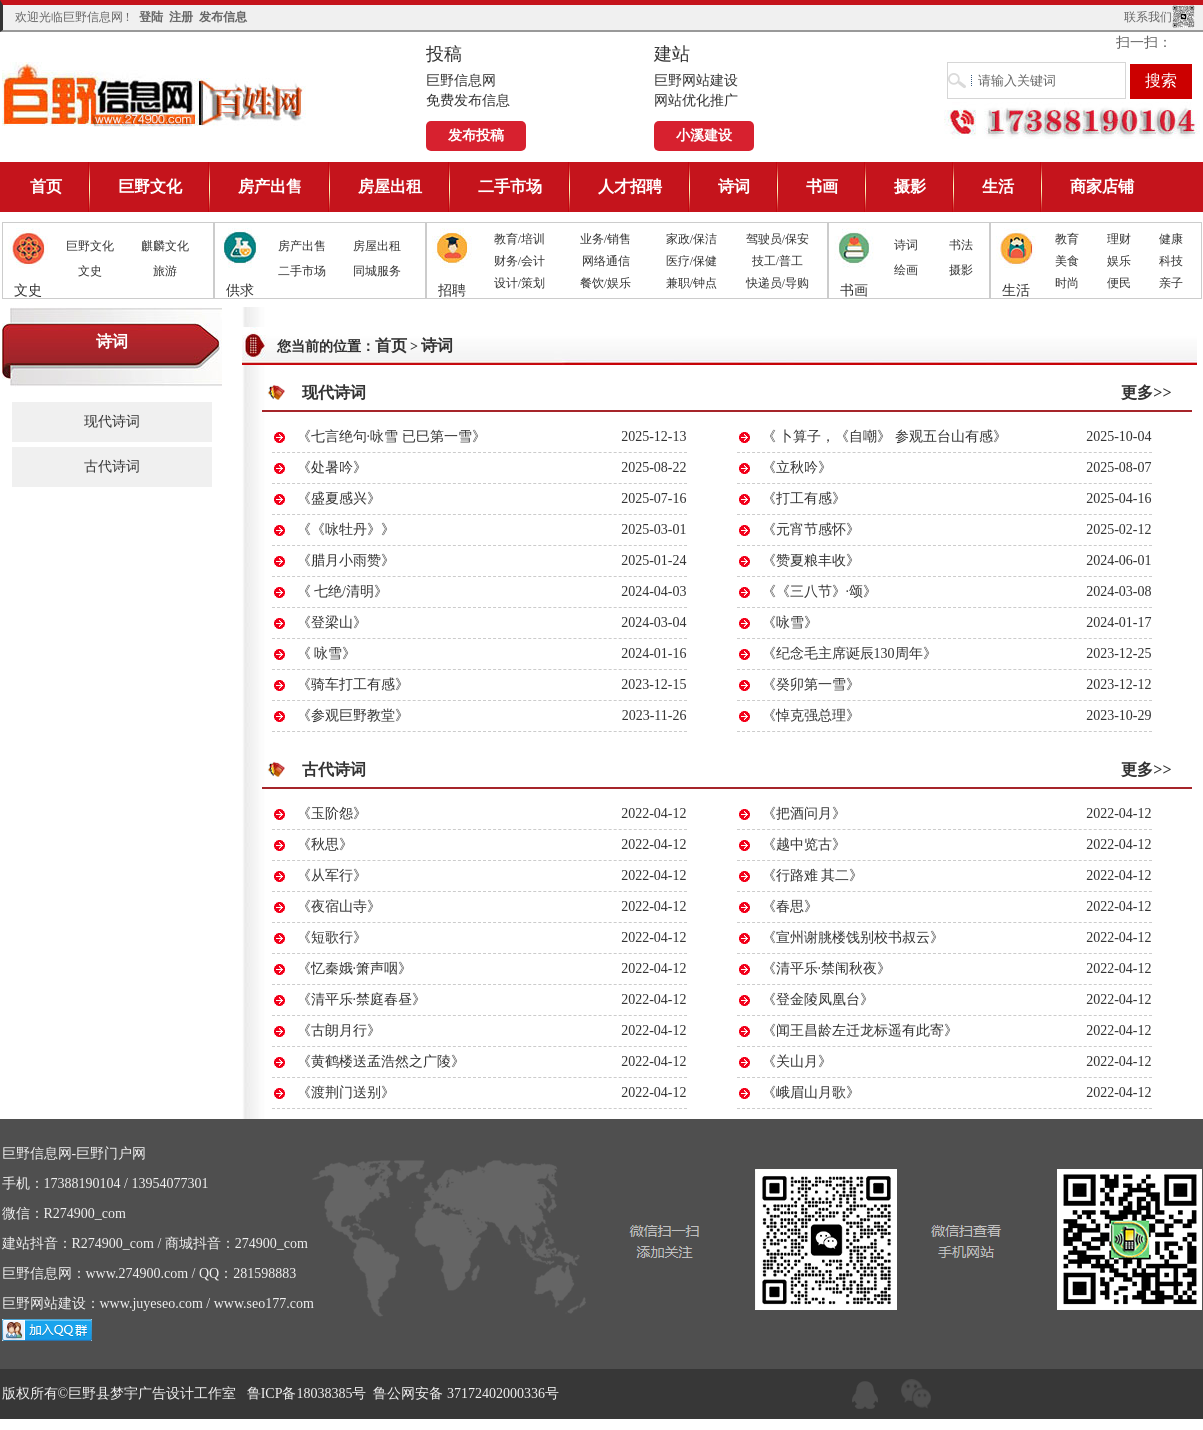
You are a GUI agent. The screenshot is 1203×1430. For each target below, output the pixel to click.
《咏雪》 (790, 622)
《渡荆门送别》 (346, 1092)
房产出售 (270, 186)
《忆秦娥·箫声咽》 (355, 968)
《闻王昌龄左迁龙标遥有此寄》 (860, 1030)
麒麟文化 (165, 246)
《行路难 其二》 (813, 875)
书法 (961, 245)
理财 (1119, 239)
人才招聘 (630, 186)
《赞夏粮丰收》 (811, 560)
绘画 (906, 270)
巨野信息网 (154, 94)
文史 (90, 271)
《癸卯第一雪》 (811, 684)
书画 (822, 186)
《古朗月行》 (339, 1030)
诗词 (734, 186)
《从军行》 (332, 875)
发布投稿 (476, 135)
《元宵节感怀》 (811, 529)
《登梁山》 (332, 622)
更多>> (1146, 392)
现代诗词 (112, 421)
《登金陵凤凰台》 (818, 999)
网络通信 (606, 261)
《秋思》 (325, 844)
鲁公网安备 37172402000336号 (466, 1393)
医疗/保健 (691, 261)
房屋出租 (390, 186)
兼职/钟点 (691, 283)
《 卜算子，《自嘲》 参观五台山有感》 (884, 436)
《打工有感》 (804, 498)
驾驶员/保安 (777, 239)
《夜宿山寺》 (339, 906)
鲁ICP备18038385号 (307, 1393)
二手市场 (510, 186)
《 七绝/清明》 (342, 591)
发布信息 (223, 17)
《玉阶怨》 (332, 813)
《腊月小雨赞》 (346, 560)
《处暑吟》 (332, 467)
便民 (1119, 283)
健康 (1171, 239)
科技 (1171, 261)
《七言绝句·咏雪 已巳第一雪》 (391, 436)
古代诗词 (112, 466)
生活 (998, 186)
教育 (1067, 239)
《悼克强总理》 (811, 715)
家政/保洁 (691, 239)
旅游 (165, 271)
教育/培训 (519, 239)
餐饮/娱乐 (605, 283)
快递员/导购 (777, 283)
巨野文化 (150, 186)
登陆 (151, 17)
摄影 (910, 186)
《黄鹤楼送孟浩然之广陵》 (381, 1061)
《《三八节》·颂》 (820, 591)
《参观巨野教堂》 (353, 715)
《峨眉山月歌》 (811, 1092)
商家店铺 (1102, 186)
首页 (46, 186)
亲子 (1171, 283)
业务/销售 (605, 239)
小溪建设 (704, 135)
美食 (1067, 261)
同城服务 (377, 271)
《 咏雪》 (327, 653)
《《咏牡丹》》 (346, 529)
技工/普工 (777, 261)
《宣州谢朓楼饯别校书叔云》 (853, 937)
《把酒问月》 (804, 813)
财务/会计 (519, 261)
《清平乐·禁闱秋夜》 (827, 968)
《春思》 (790, 906)
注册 (181, 17)
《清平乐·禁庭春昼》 (362, 999)
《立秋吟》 (797, 467)
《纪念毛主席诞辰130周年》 (849, 653)
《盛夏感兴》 (339, 498)
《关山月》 (797, 1061)
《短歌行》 (332, 937)
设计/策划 (519, 283)
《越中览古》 (804, 844)
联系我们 (1148, 17)
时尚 (1067, 283)
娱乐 (1119, 261)
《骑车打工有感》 (353, 684)
